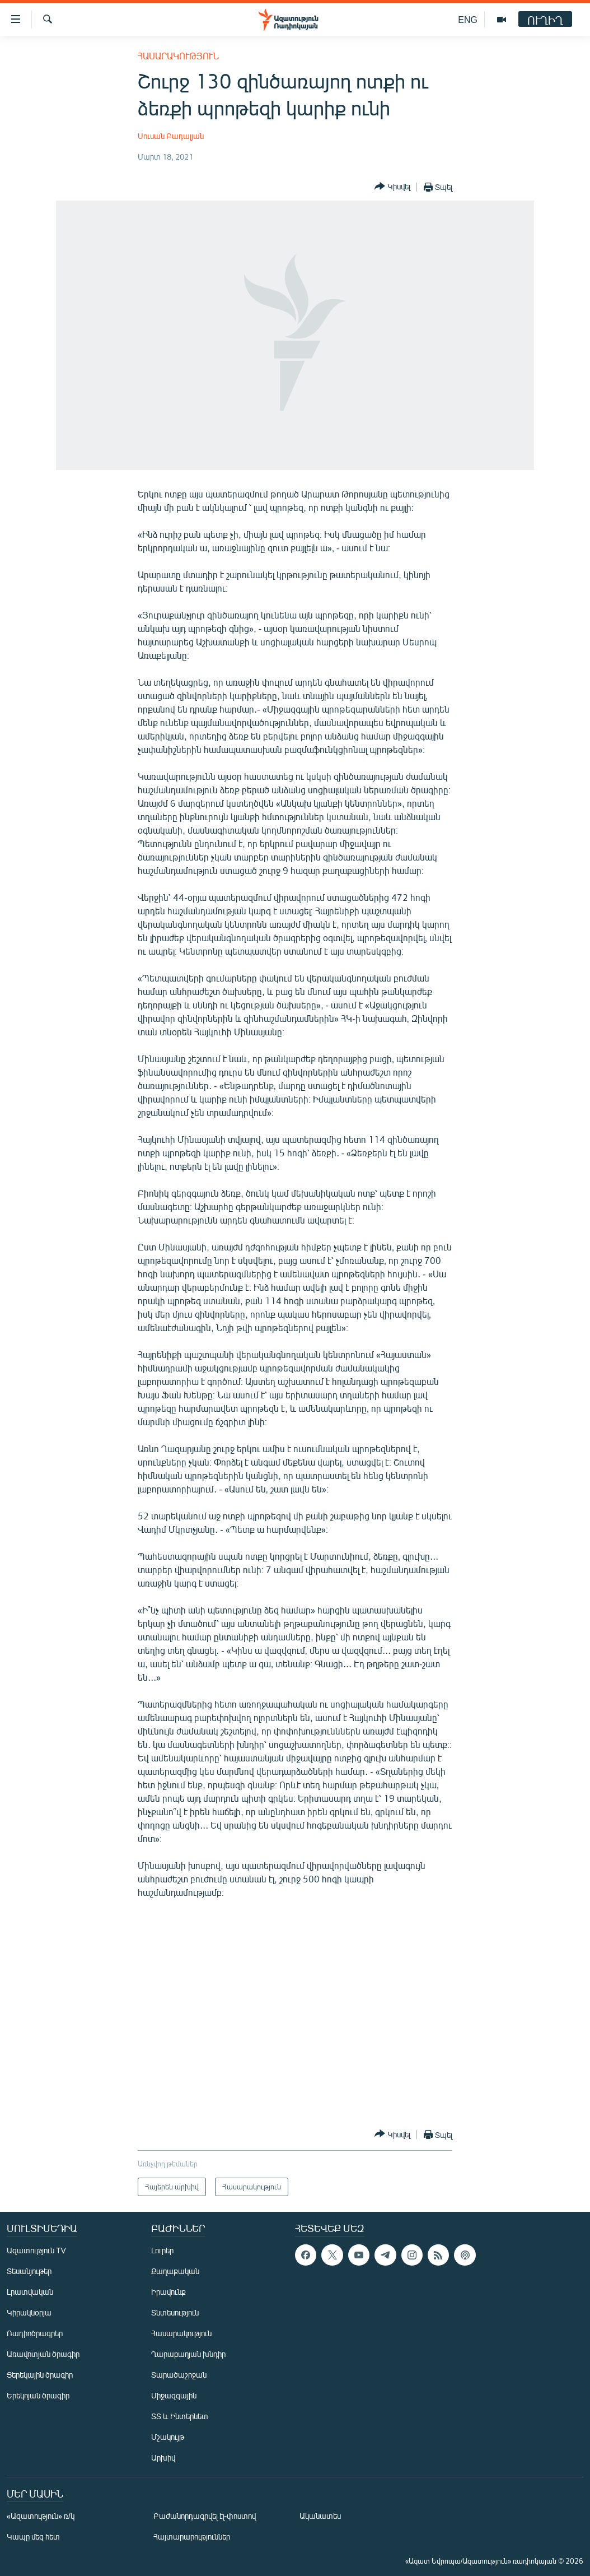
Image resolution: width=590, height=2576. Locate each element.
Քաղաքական (175, 2271)
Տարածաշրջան (179, 2374)
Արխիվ (163, 2457)
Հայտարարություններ (191, 2536)
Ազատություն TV (36, 2250)
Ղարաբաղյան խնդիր (188, 2354)
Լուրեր (162, 2250)
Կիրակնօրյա (29, 2312)
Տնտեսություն (175, 2312)
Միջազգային (173, 2395)
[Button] (392, 187)
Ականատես (320, 2516)
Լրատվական (30, 2291)
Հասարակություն (178, 55)
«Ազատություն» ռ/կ (40, 2516)
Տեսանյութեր (29, 2271)
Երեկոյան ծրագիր (38, 2395)
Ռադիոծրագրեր (35, 2333)
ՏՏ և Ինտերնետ (179, 2416)
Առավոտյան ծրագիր (43, 2354)
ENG (467, 19)
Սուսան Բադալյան (171, 136)
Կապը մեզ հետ (33, 2536)
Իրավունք (168, 2291)
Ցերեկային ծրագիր (40, 2374)
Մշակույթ (167, 2437)
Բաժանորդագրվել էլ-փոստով (204, 2516)
